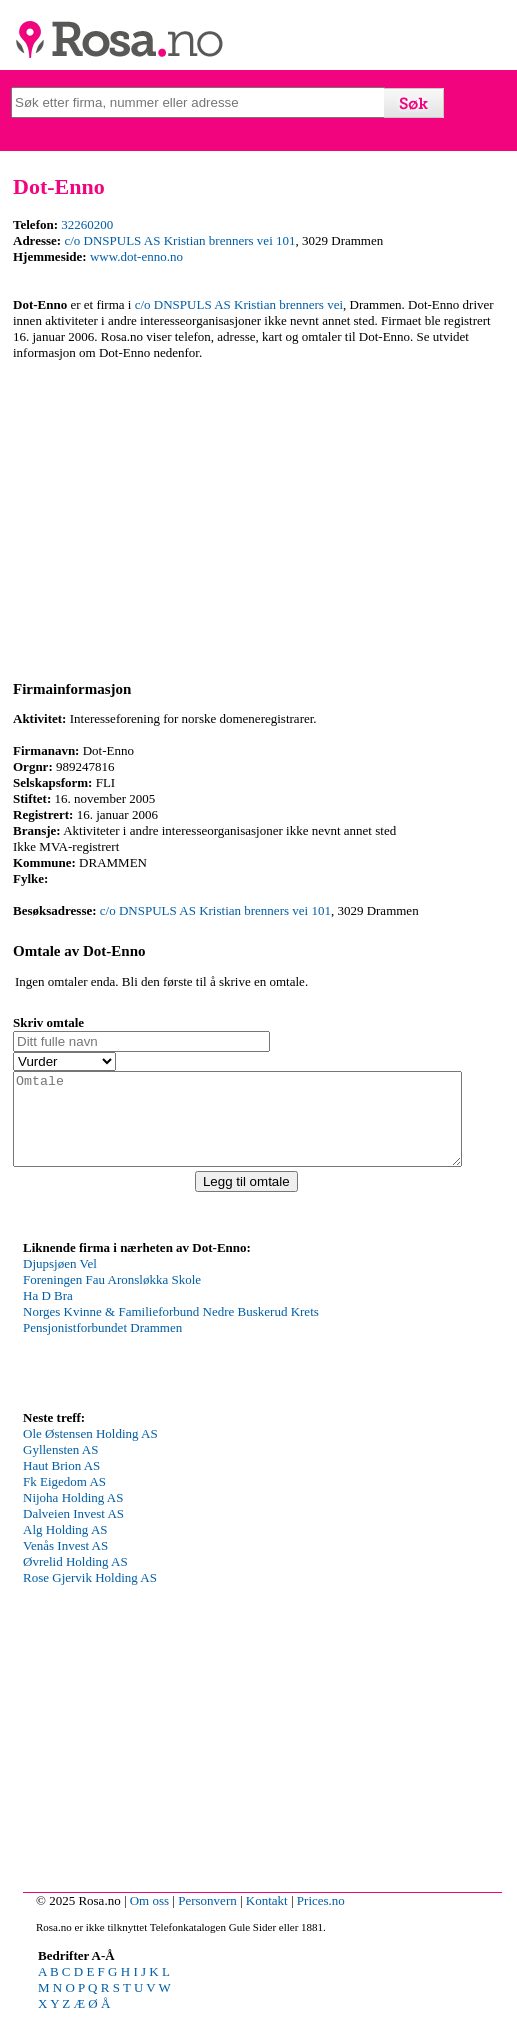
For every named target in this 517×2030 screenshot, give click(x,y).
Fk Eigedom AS (64, 1499)
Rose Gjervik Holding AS (90, 1595)
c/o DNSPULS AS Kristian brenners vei (239, 304)
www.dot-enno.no (136, 256)
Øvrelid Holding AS (75, 1579)
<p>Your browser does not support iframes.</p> (173, 1349)
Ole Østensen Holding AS (90, 1451)
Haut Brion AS (61, 1483)
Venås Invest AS (65, 1563)
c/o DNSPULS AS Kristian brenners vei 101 (179, 240)
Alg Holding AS (65, 1547)
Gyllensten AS (60, 1467)
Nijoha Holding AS (73, 1515)
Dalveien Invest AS (73, 1531)
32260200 (87, 224)
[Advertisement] (258, 517)
